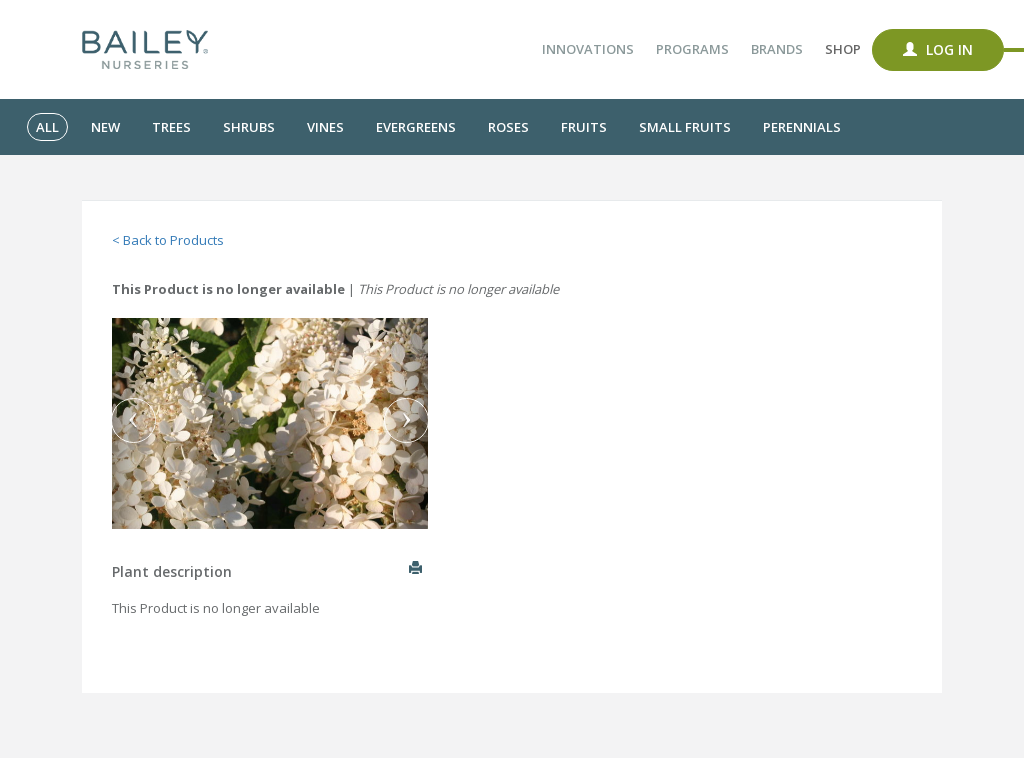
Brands (777, 49)
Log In (938, 49)
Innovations (588, 49)
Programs (692, 49)
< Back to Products (168, 240)
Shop (843, 49)
